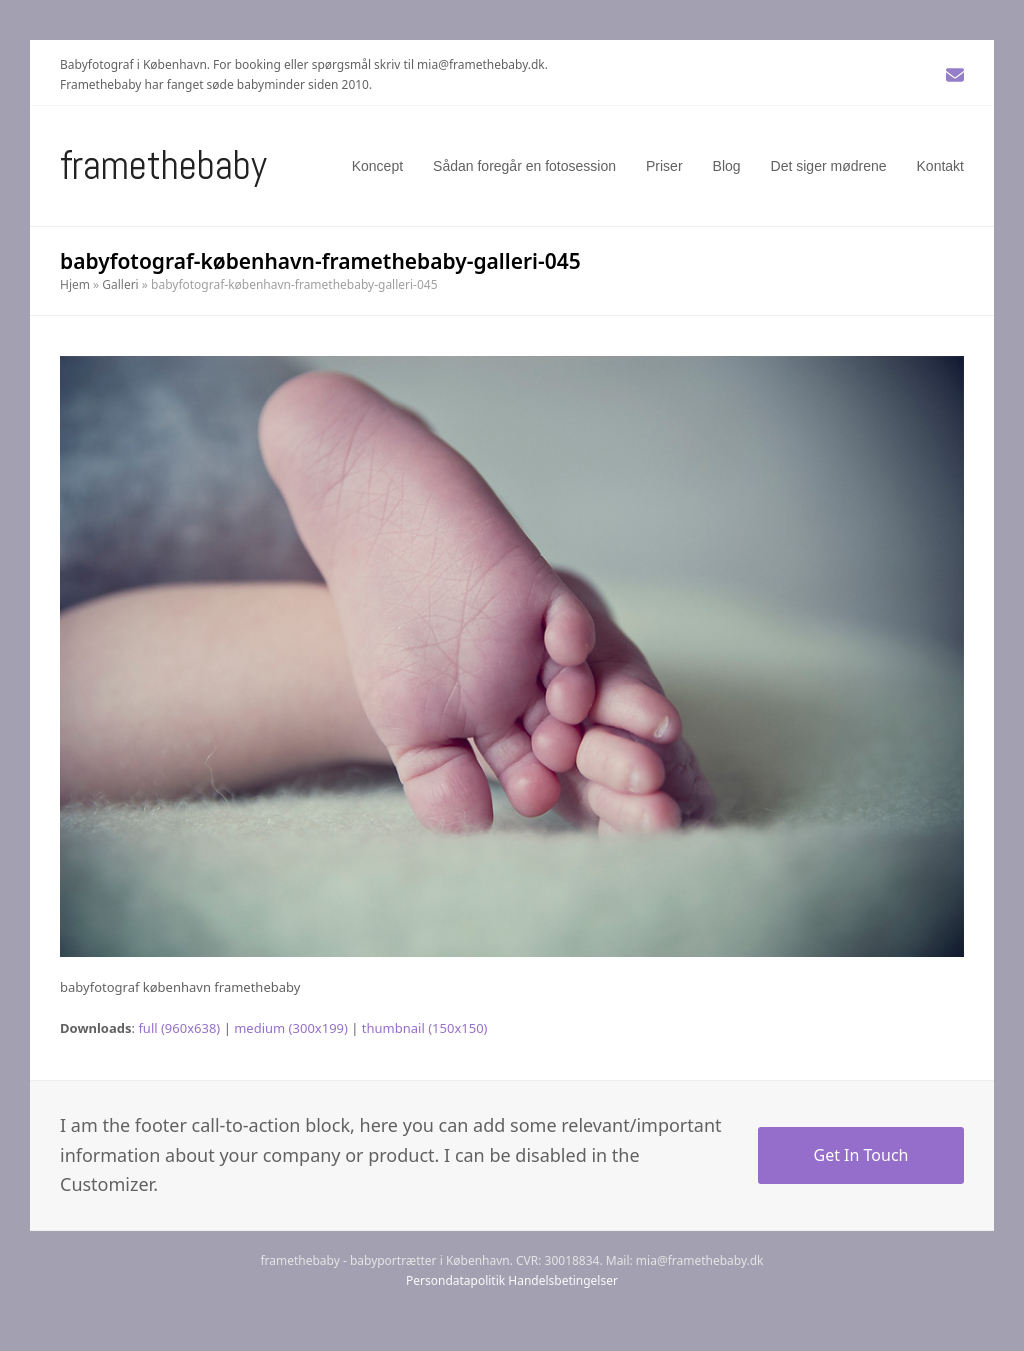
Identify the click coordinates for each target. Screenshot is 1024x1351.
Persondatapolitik (455, 1280)
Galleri (120, 284)
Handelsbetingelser (563, 1280)
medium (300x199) (291, 1028)
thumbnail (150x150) (425, 1028)
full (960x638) (179, 1028)
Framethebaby (163, 165)
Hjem (75, 284)
